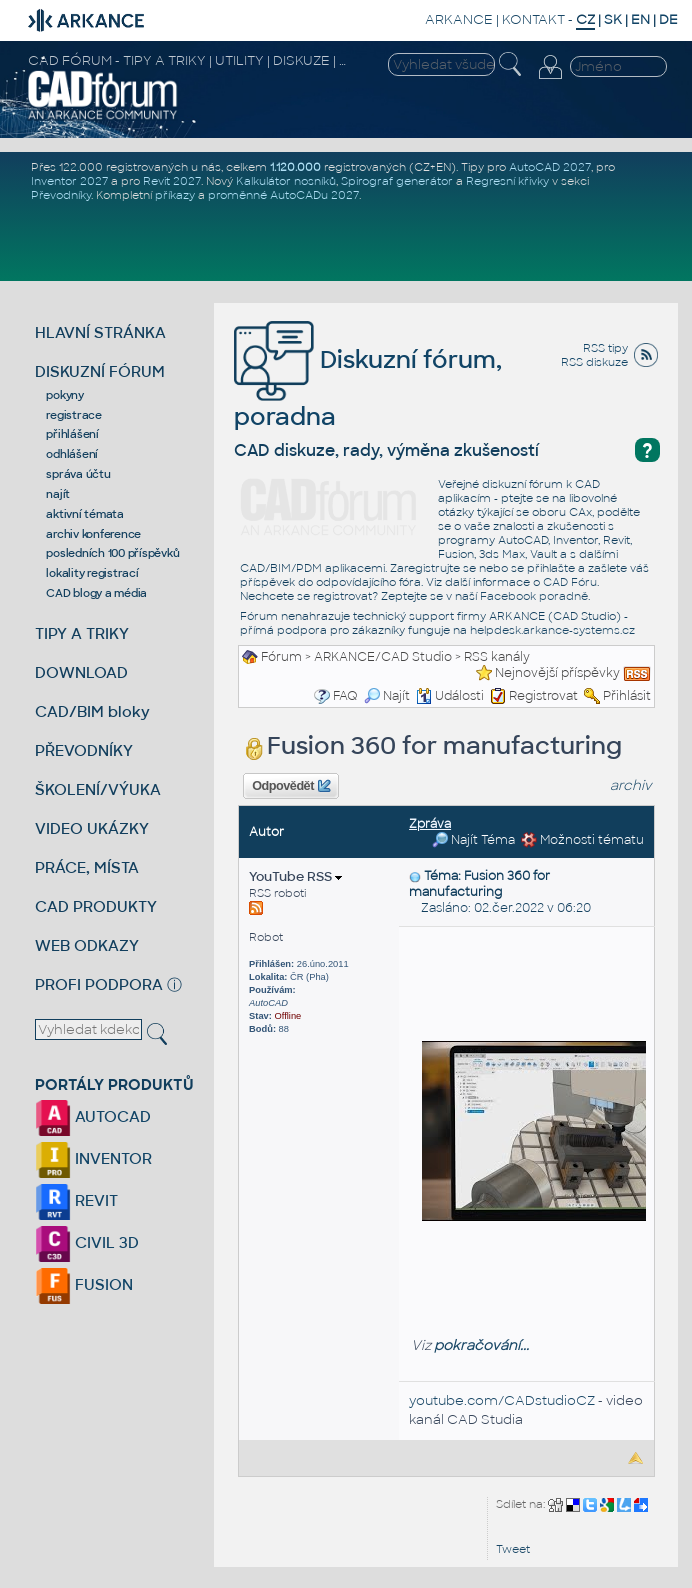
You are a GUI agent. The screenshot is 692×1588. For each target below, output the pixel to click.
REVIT (76, 1200)
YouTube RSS (295, 876)
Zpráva (430, 824)
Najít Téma (473, 840)
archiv (631, 785)
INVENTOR (93, 1158)
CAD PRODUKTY (96, 906)
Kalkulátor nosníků (286, 181)
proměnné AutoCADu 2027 (283, 195)
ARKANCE (459, 19)
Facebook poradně (534, 596)
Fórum (281, 657)
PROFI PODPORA (99, 984)
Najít (387, 696)
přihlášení (72, 434)
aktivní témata (85, 514)
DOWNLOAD (81, 672)
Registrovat (543, 696)
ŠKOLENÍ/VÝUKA (98, 789)
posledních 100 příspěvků (112, 553)
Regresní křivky (507, 181)
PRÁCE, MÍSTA (87, 867)
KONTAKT (533, 19)
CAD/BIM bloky (92, 711)
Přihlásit (627, 696)
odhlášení (72, 454)
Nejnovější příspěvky (557, 673)
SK (613, 19)
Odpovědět (291, 786)
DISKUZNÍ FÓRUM (100, 371)
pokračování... (481, 1345)
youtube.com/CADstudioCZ (502, 1400)
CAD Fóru (570, 582)
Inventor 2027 (69, 181)
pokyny (65, 395)
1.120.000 (295, 167)
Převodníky (61, 195)
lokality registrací (92, 573)
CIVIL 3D (87, 1242)
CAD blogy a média (96, 593)
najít (58, 494)
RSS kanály (497, 657)
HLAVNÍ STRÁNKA (100, 332)
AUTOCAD (93, 1116)
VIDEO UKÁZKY (92, 828)
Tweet (513, 1549)
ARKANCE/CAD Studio (383, 657)
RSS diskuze (594, 362)
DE (668, 19)
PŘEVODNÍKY (84, 750)
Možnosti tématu (582, 840)
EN (640, 19)
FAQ (345, 696)
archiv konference (93, 534)
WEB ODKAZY (87, 945)
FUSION (84, 1284)
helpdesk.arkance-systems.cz (552, 630)
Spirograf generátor (397, 181)
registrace (74, 415)
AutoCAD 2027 (550, 167)
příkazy (175, 195)
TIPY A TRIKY (82, 633)
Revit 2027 (172, 181)
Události (450, 696)
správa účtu (78, 474)
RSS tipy (605, 348)
